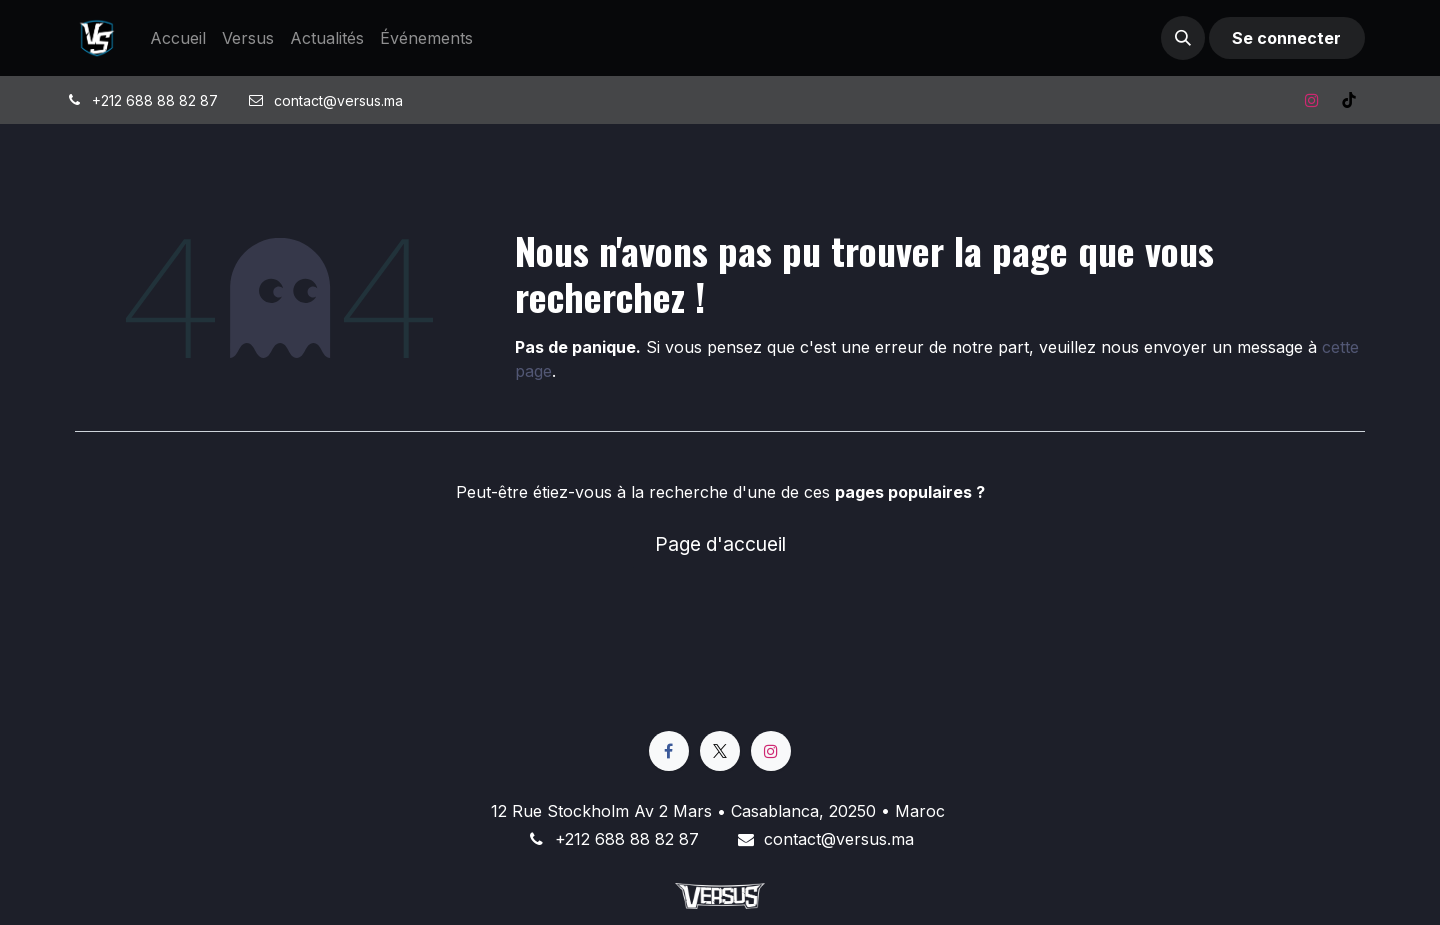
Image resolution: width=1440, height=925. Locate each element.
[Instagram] (1312, 100)
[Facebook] (669, 751)
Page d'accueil (720, 544)
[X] (720, 751)
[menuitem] (178, 38)
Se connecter (1286, 38)
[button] (1183, 38)
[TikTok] (1349, 100)
